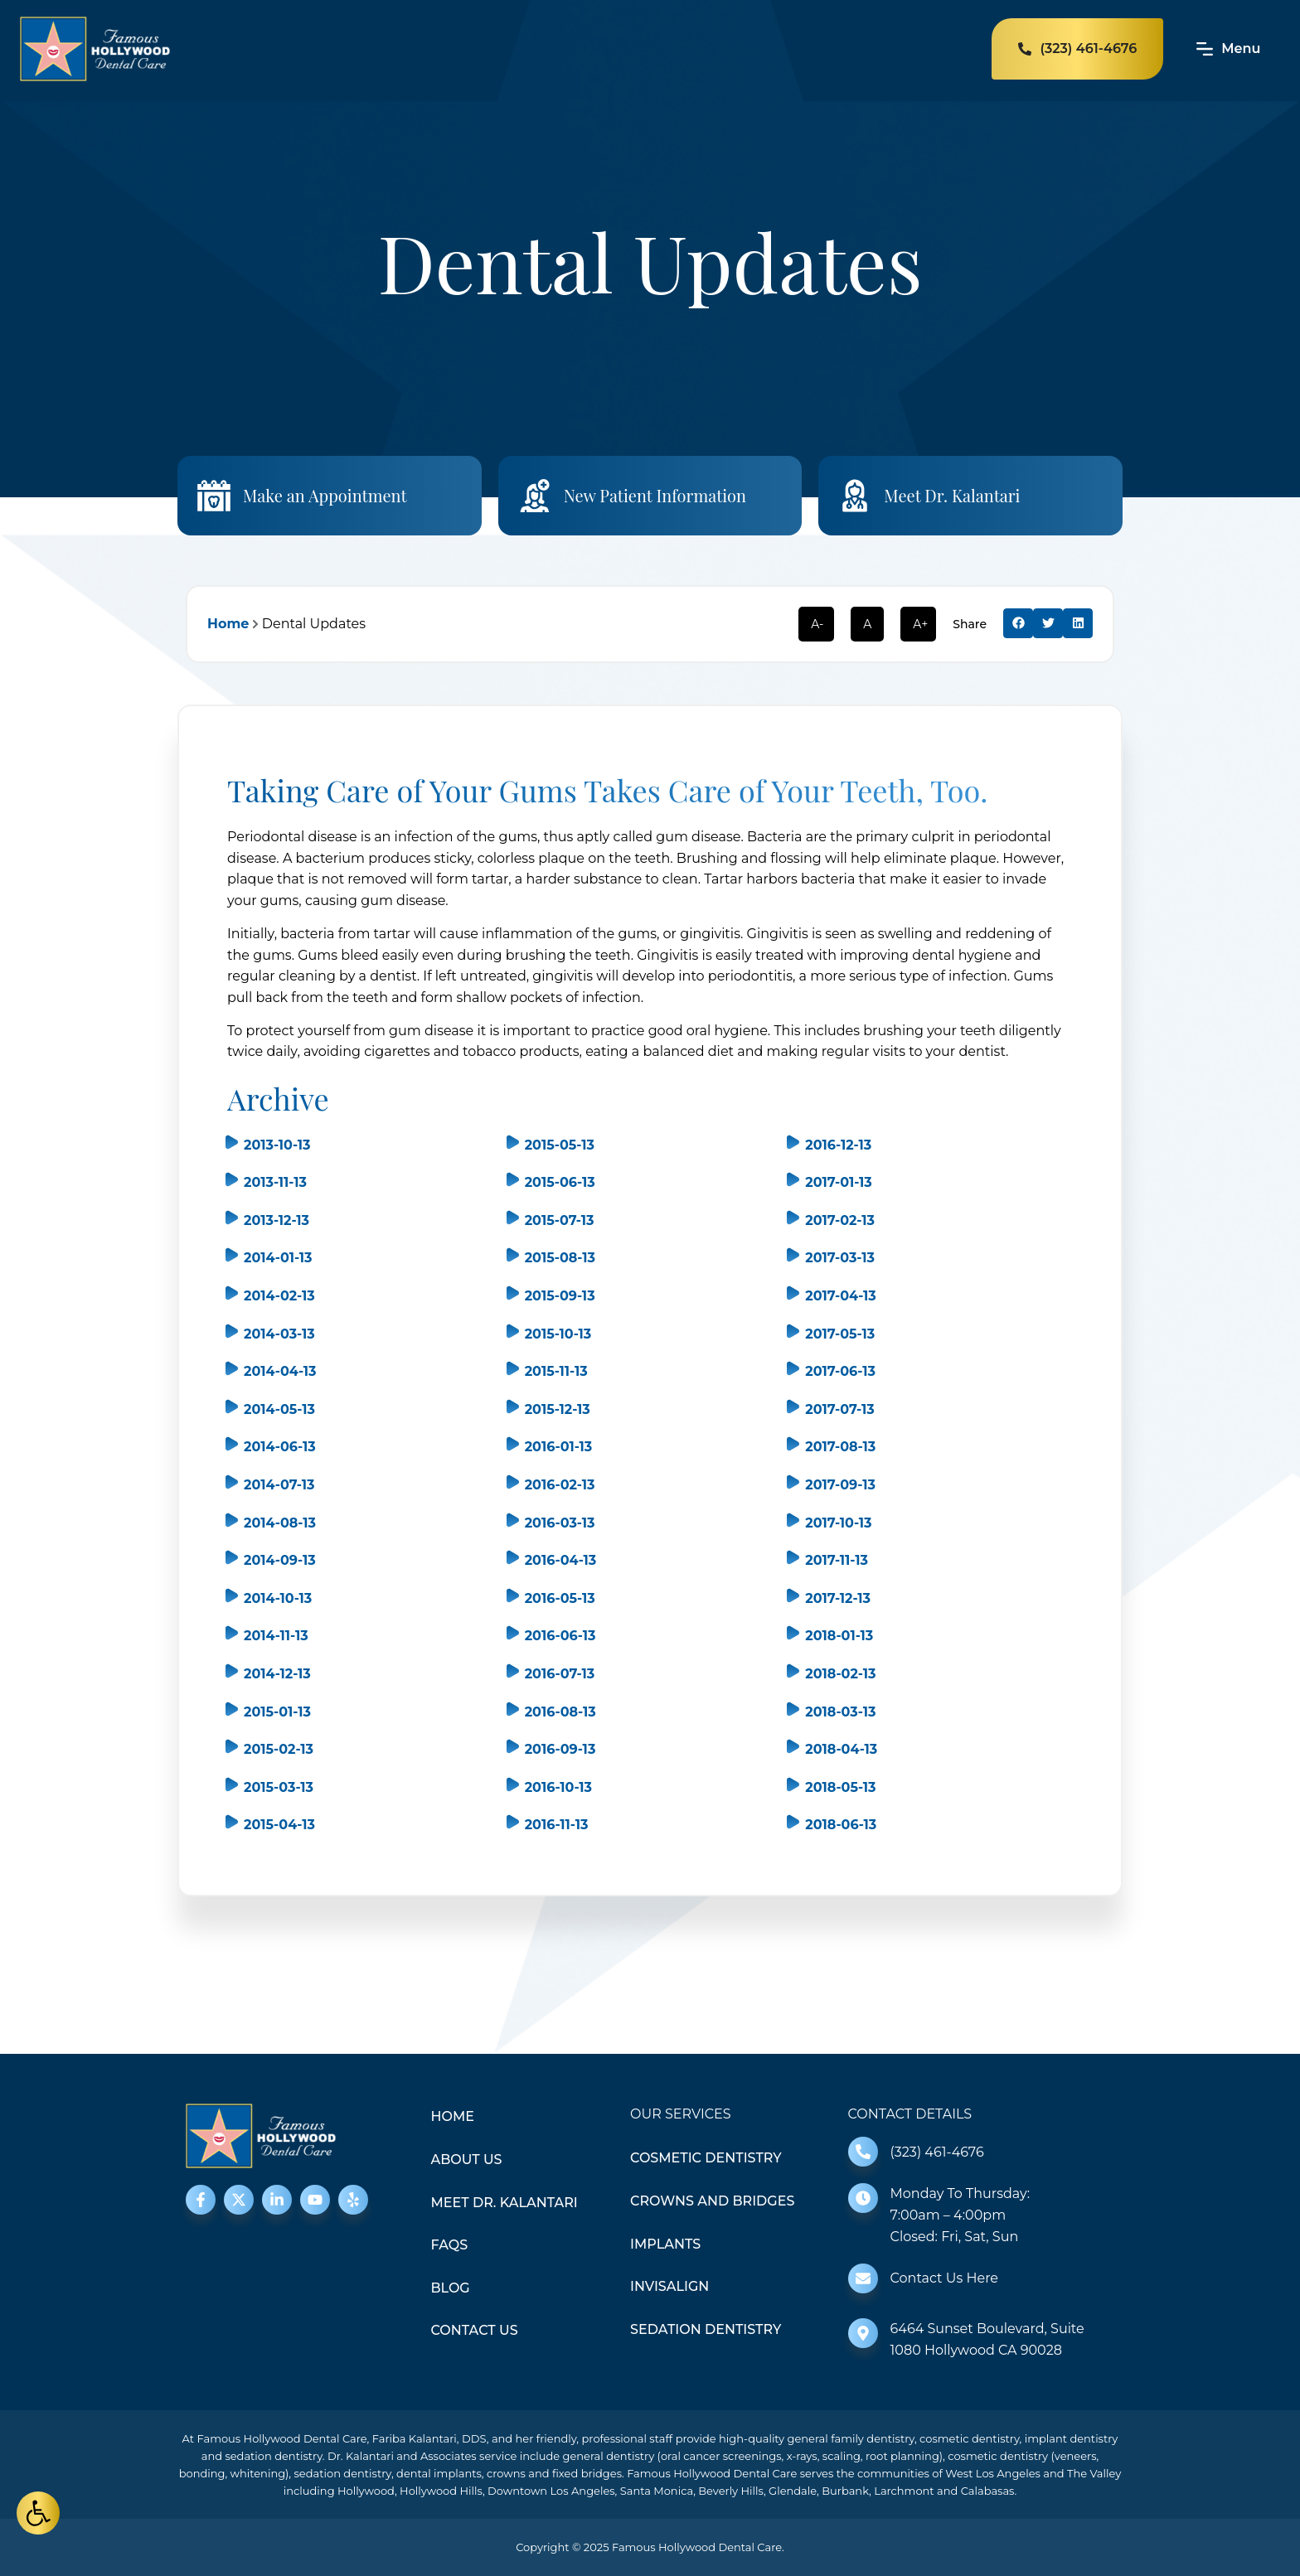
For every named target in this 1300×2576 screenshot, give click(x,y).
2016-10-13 (558, 1787)
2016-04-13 (561, 1560)
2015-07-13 (559, 1220)
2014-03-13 (279, 1334)
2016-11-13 (557, 1825)
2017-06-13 (840, 1371)
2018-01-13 (839, 1636)
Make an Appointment (325, 495)
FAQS (449, 2245)
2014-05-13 (279, 1409)
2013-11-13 (275, 1182)
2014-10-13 (278, 1598)
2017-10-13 (838, 1523)
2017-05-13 (840, 1334)
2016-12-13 (838, 1145)
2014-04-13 (280, 1371)
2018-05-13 (840, 1787)
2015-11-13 (556, 1371)
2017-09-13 (840, 1485)
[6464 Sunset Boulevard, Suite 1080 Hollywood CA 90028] (863, 2333)
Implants (665, 2244)
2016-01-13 (559, 1447)
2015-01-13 (277, 1712)
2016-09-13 (560, 1749)
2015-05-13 (559, 1145)
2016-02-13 (560, 1485)
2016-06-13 (560, 1636)
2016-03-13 (560, 1523)
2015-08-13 (560, 1258)
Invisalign (669, 2286)
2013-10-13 (277, 1145)
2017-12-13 (838, 1598)
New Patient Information (655, 495)
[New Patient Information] (534, 495)
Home (228, 624)
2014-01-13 (278, 1258)
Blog (450, 2288)
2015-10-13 (558, 1334)
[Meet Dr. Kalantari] (854, 495)
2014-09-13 (280, 1560)
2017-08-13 (840, 1447)
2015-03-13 (278, 1787)
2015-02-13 (278, 1749)
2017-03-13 (840, 1258)
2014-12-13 (277, 1674)
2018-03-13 (840, 1712)
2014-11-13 (276, 1636)
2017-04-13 (840, 1296)
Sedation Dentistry (705, 2329)
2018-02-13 (840, 1674)
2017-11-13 (836, 1560)
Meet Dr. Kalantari (952, 495)
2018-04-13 (841, 1749)
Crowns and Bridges (712, 2201)
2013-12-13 (276, 1220)
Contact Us (474, 2330)
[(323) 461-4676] (863, 2152)
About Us (466, 2159)
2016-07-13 (560, 1674)
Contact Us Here (944, 2278)
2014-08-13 (280, 1523)
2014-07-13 (279, 1485)
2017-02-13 (840, 1220)
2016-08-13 (560, 1712)
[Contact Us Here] (863, 2278)
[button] (1018, 623)
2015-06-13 (560, 1182)
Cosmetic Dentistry (706, 2158)
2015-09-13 (560, 1296)
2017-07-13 (839, 1409)
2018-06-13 (840, 1825)
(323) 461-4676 (937, 2152)
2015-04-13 (279, 1825)
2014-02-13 (279, 1296)
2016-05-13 (560, 1598)
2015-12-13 (557, 1409)
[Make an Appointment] (213, 495)
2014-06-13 (280, 1447)
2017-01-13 (838, 1182)
